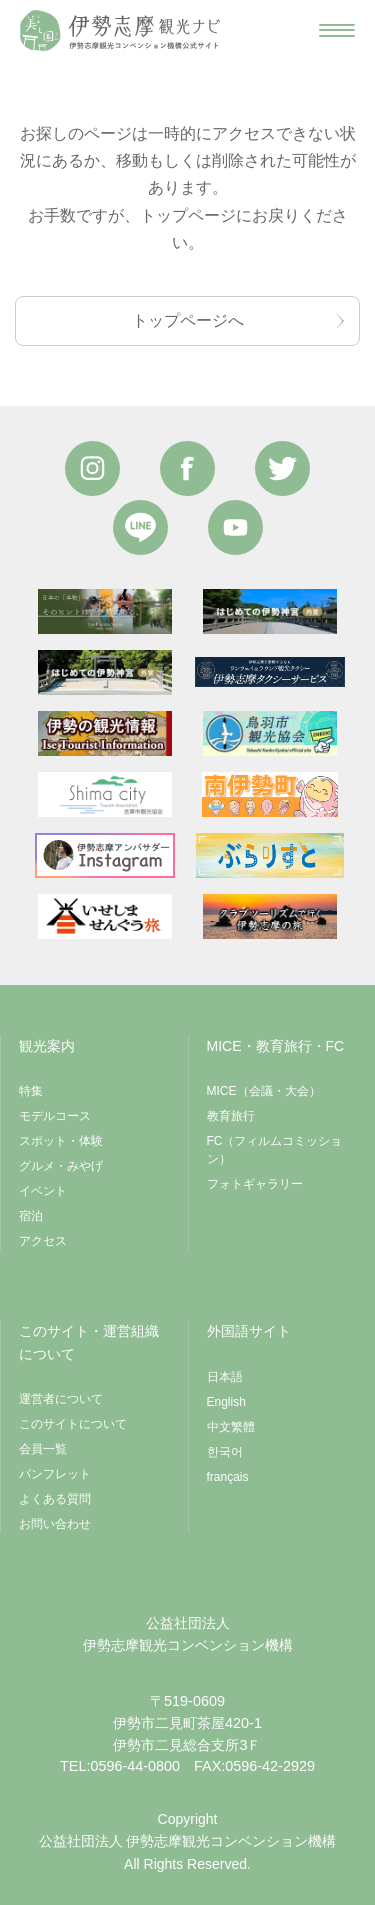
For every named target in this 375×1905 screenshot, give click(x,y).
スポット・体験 (61, 1141)
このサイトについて (73, 1424)
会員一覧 (43, 1449)
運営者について (61, 1399)
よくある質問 (55, 1499)
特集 (31, 1091)
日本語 (225, 1377)
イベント (43, 1191)
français (228, 1477)
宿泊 (31, 1216)
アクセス (43, 1241)
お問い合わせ (55, 1524)
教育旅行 (231, 1116)
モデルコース (55, 1116)
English (226, 1402)
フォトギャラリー (255, 1184)
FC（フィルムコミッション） (275, 1150)
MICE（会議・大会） (264, 1091)
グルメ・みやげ (61, 1166)
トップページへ (188, 320)
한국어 (225, 1452)
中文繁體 (231, 1427)
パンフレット (55, 1474)
